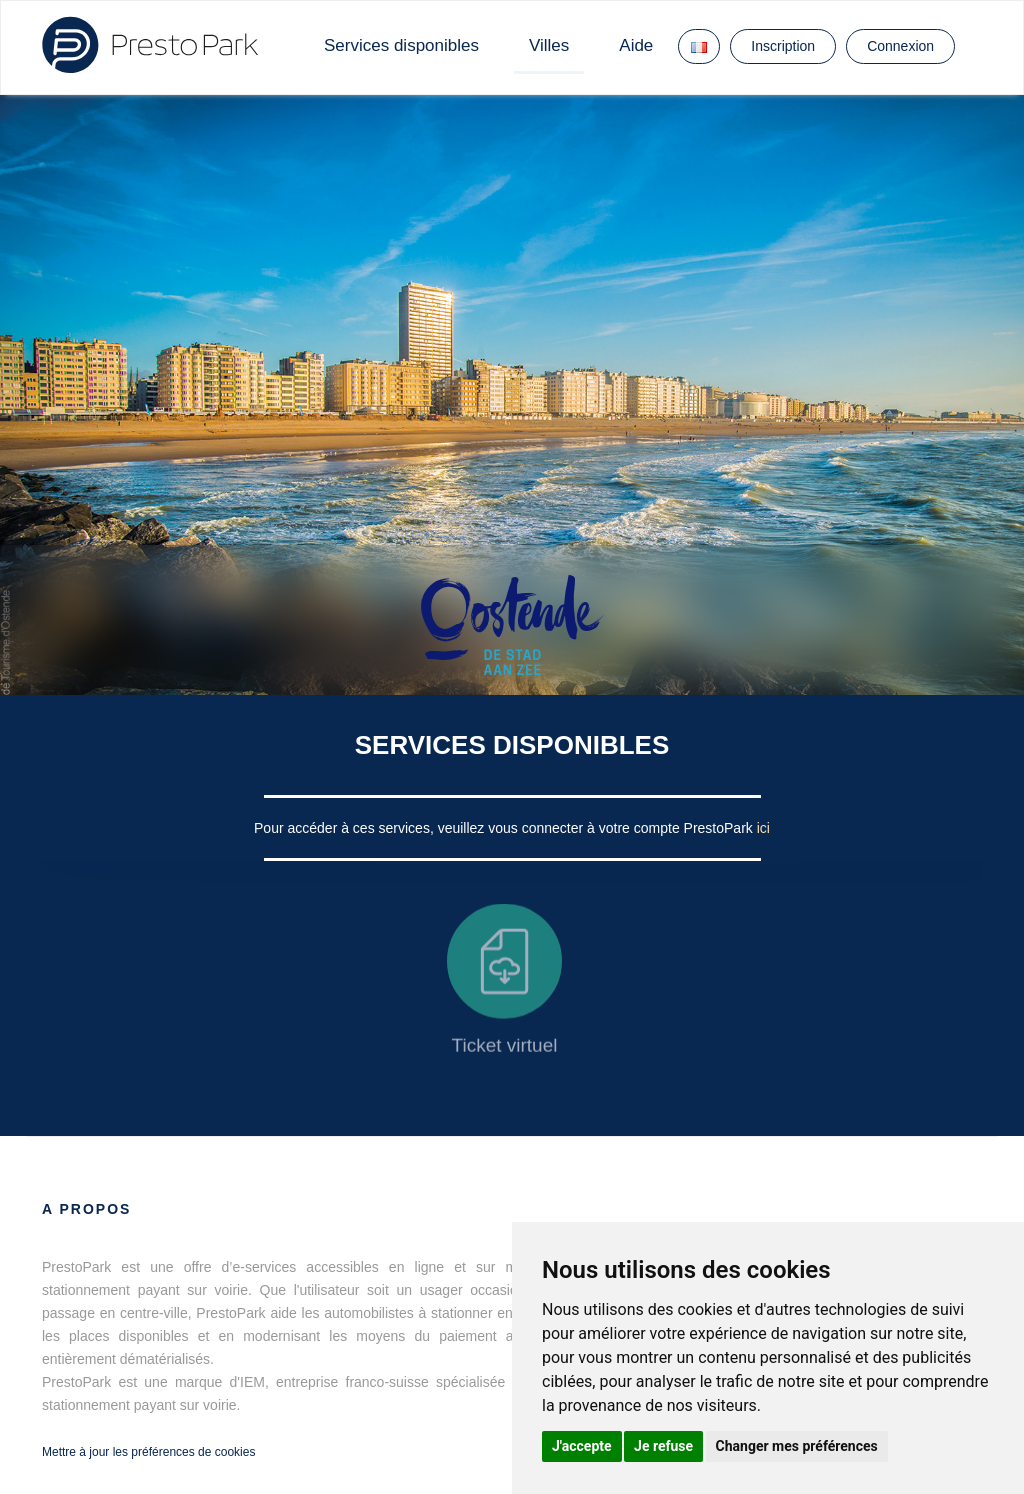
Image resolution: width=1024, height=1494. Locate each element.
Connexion (900, 46)
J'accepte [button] (582, 1446)
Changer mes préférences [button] (797, 1446)
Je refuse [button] (663, 1446)
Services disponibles (401, 45)
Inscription (783, 46)
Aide (636, 45)
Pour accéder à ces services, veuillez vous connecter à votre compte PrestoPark (505, 828)
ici (763, 828)
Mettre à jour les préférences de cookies (148, 1452)
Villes (549, 45)
